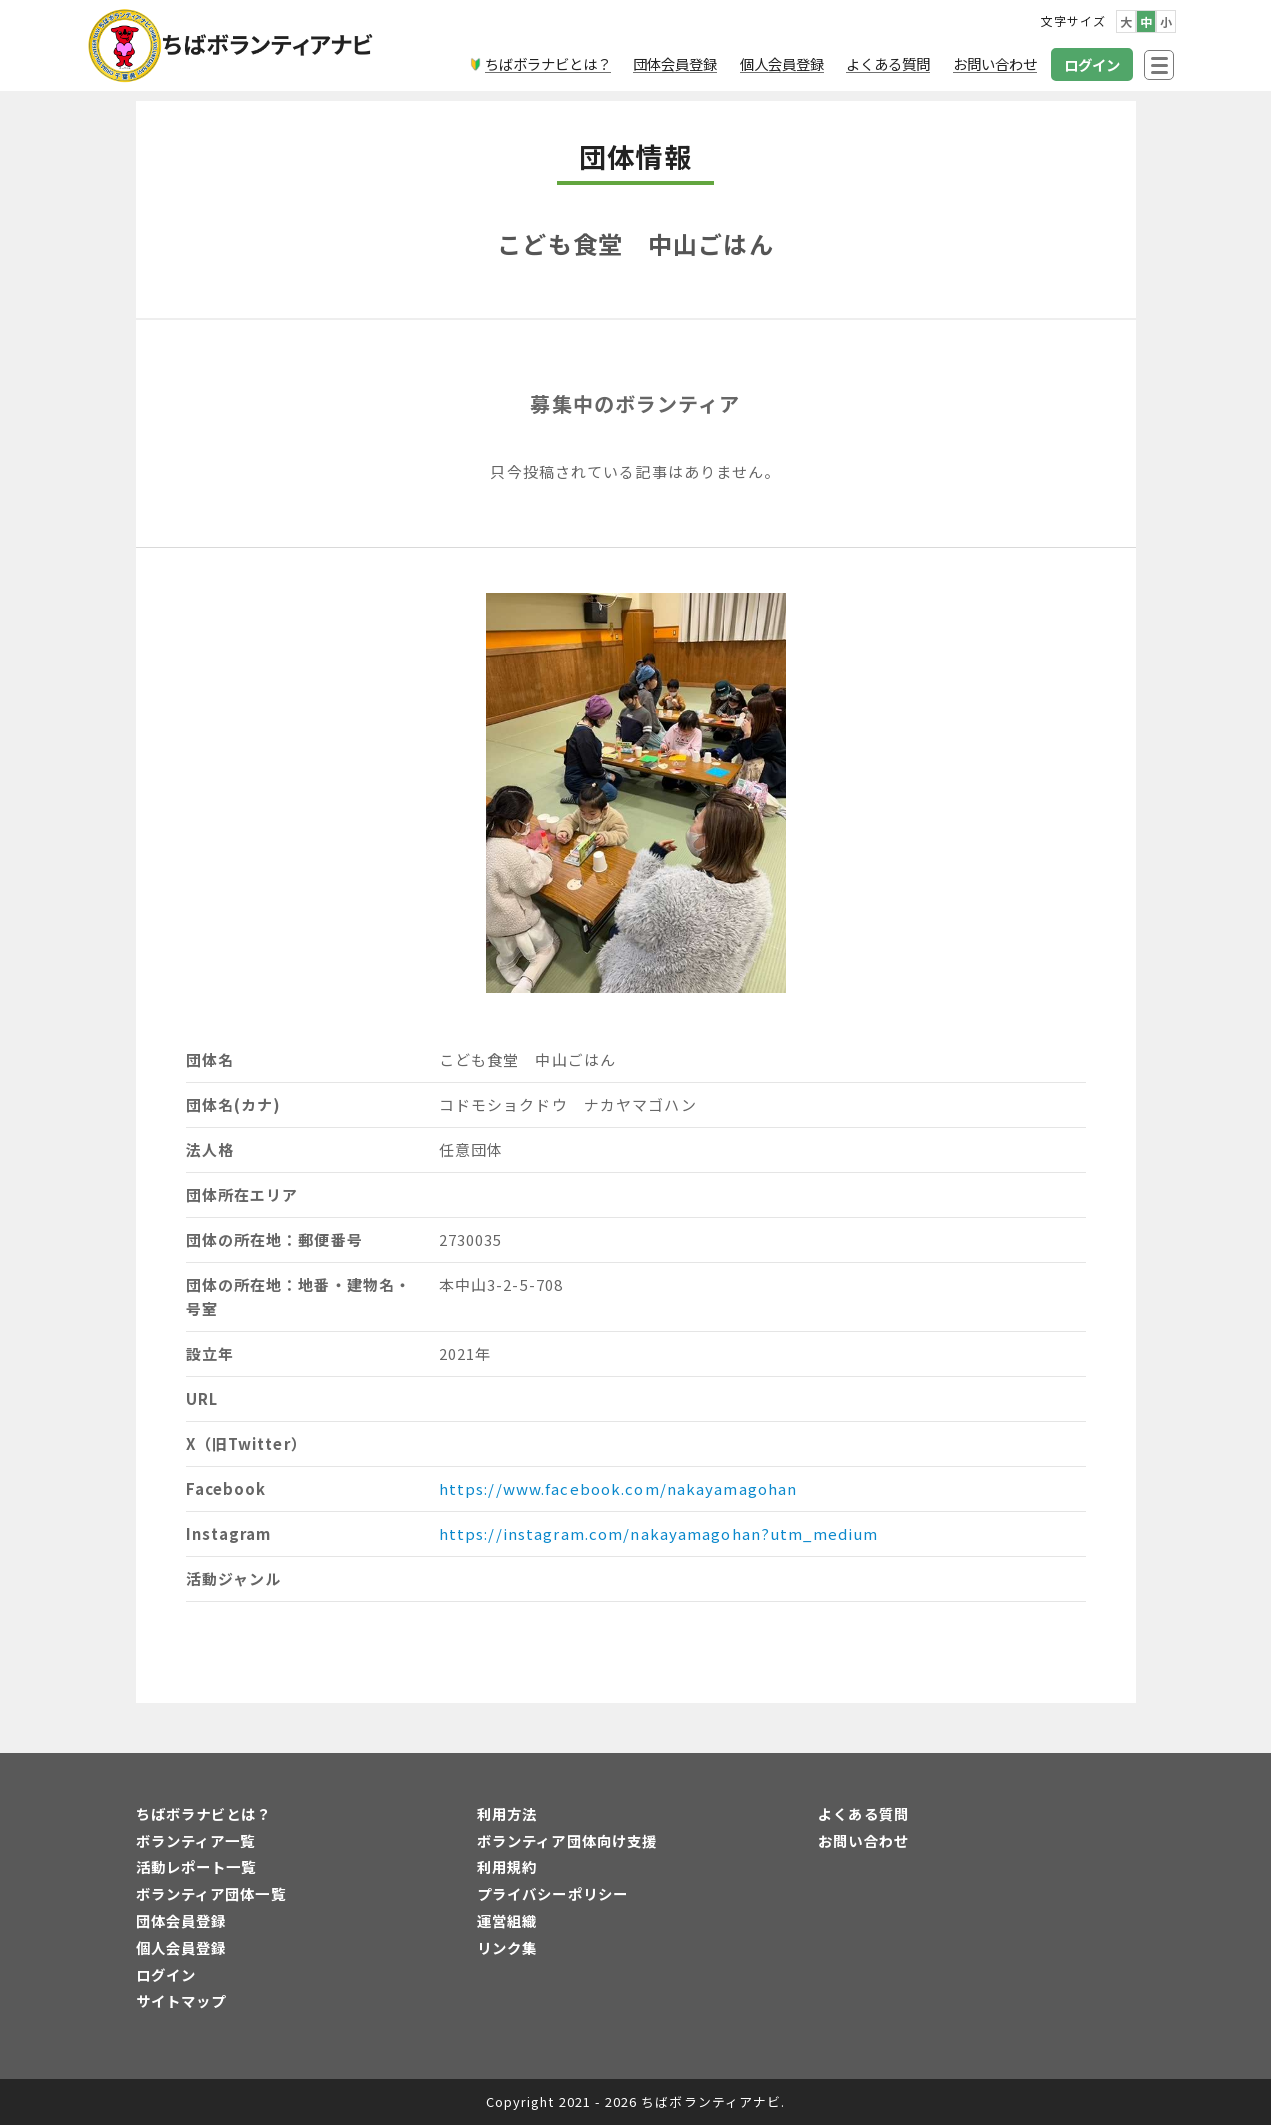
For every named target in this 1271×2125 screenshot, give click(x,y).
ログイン (166, 1974)
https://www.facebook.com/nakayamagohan (618, 1488)
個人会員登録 (181, 1947)
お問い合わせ (863, 1840)
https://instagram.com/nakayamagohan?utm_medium (659, 1533)
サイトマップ (181, 2000)
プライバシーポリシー (552, 1893)
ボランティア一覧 (196, 1840)
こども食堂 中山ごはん (635, 243)
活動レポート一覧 (196, 1866)
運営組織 (507, 1920)
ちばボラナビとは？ (204, 1813)
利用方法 (507, 1813)
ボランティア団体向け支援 (567, 1840)
